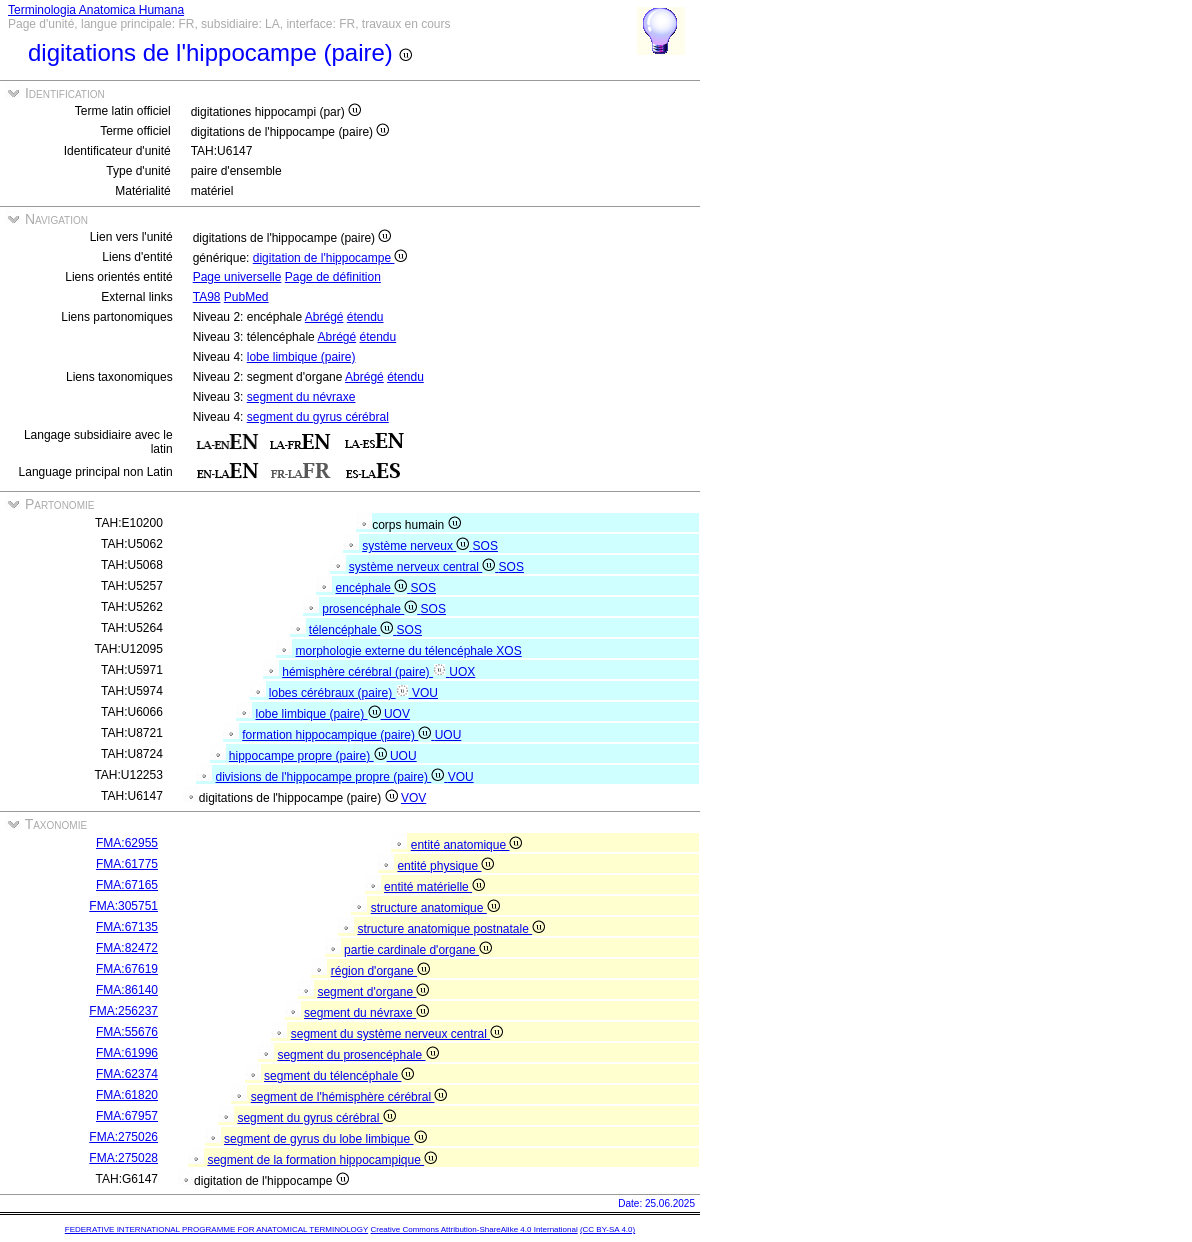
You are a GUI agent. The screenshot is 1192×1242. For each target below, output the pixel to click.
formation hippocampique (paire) (338, 735)
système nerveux (417, 546)
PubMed (246, 297)
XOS (508, 651)
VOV (413, 798)
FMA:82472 (127, 948)
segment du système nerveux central (397, 1034)
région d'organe (380, 971)
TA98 (207, 297)
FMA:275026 (123, 1137)
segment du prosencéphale (357, 1055)
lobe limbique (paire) (301, 357)
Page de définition (333, 277)
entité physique (445, 866)
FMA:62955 (127, 843)
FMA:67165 (127, 885)
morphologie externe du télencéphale (396, 651)
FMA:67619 (127, 969)
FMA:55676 (127, 1032)
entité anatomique (467, 845)
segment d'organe (373, 992)
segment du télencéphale (339, 1076)
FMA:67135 (127, 927)
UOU (448, 735)
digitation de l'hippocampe (330, 258)
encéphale (373, 588)
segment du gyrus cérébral (318, 417)
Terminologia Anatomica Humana (96, 10)
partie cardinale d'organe (418, 950)
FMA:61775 (127, 864)
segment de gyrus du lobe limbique (325, 1139)
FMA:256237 (123, 1011)
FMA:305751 (123, 906)
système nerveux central (424, 567)
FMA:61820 (127, 1095)
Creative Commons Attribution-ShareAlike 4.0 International (473, 1229)
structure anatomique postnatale (451, 929)
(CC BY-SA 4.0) (607, 1229)
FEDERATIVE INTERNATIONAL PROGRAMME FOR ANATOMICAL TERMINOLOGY (216, 1229)
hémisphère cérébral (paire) (365, 672)
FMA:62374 (127, 1074)
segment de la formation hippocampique (322, 1160)
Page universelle (237, 277)
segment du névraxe (301, 397)
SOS (485, 546)
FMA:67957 (127, 1116)
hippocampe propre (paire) (309, 756)
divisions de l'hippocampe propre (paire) (332, 777)
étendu (365, 317)
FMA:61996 (127, 1053)
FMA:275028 (123, 1158)
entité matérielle (434, 887)
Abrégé (324, 317)
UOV (397, 714)
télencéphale (353, 630)
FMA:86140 (127, 990)
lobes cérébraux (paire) (340, 693)
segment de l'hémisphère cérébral (349, 1097)
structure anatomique (435, 908)
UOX (462, 672)
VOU (425, 693)
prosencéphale (371, 609)
